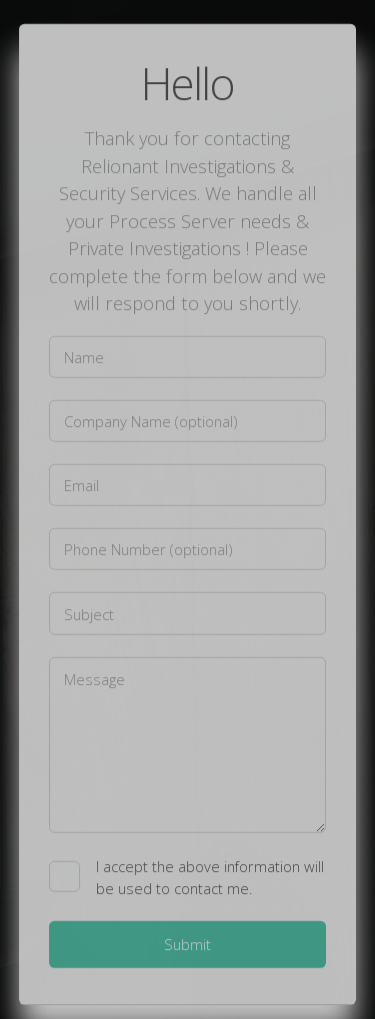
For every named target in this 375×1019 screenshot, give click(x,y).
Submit (187, 945)
